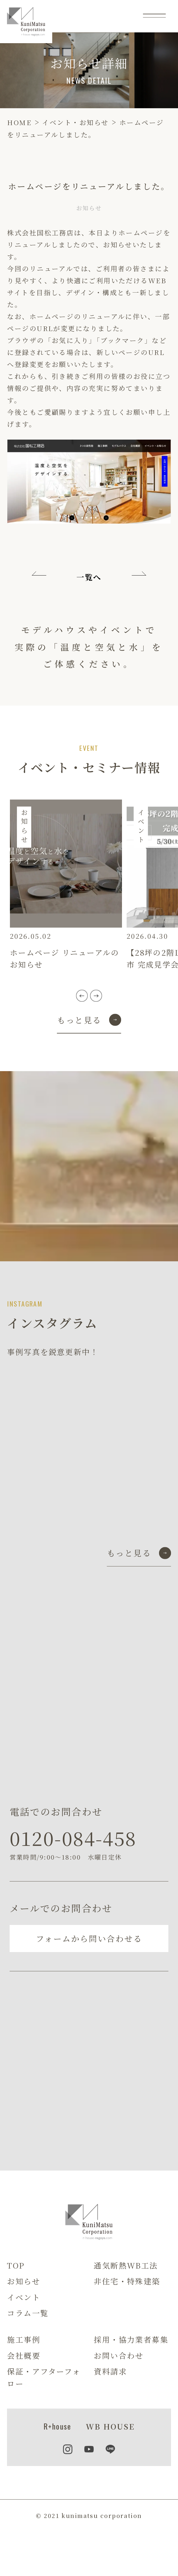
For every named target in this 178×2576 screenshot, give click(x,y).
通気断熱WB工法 (126, 2265)
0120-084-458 (73, 1837)
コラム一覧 (27, 2312)
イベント (23, 2297)
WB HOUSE (110, 2426)
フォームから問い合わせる (89, 1938)
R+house (57, 2426)
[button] (82, 996)
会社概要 (23, 2355)
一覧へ (88, 576)
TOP (16, 2265)
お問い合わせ (119, 2355)
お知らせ (23, 2281)
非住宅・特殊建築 (127, 2281)
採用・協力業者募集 (131, 2339)
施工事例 (23, 2339)
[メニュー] (154, 15)
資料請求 (110, 2371)
